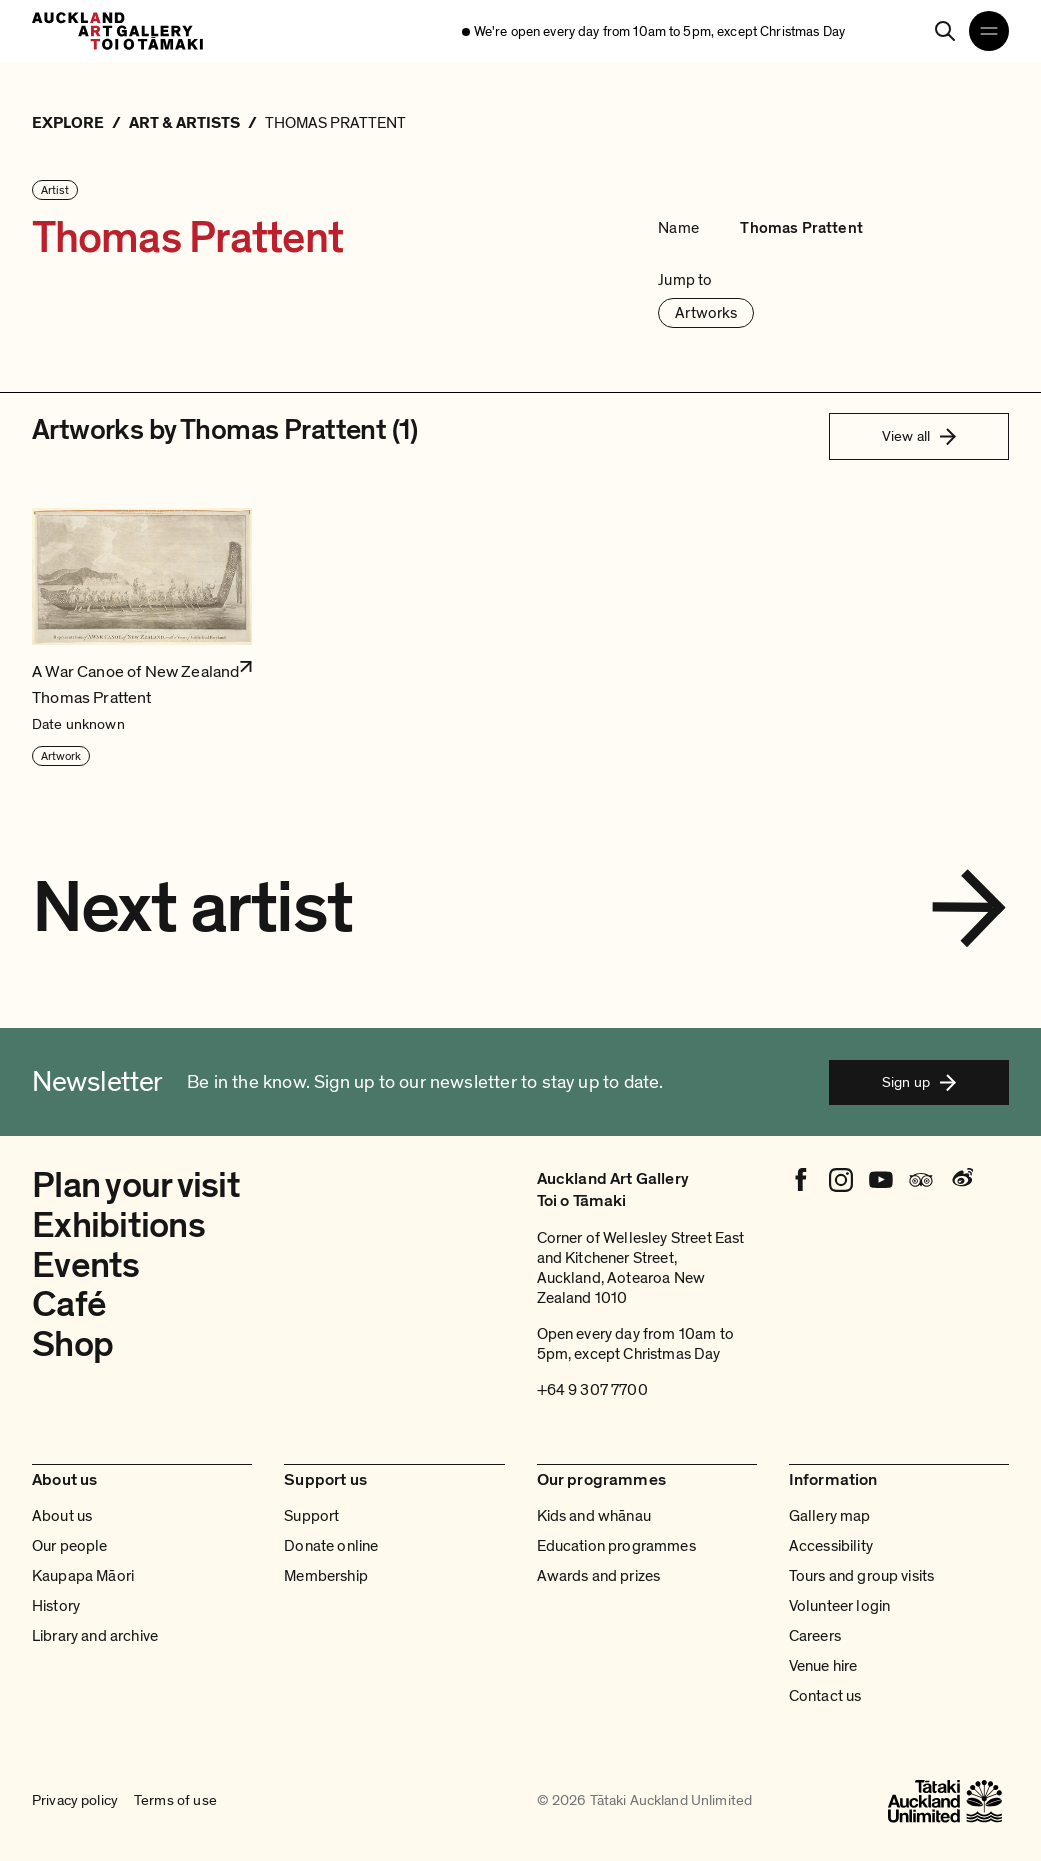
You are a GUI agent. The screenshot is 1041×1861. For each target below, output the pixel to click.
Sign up (919, 1082)
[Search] (945, 31)
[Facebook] (801, 1180)
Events (86, 1265)
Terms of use (175, 1801)
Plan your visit (136, 1185)
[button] (142, 638)
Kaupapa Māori (83, 1576)
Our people (70, 1546)
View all (919, 436)
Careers (815, 1636)
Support (311, 1516)
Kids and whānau (594, 1516)
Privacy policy (75, 1801)
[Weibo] (961, 1180)
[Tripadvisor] (921, 1180)
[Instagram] (841, 1180)
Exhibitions (118, 1225)
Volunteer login (839, 1606)
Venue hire (823, 1666)
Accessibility (831, 1546)
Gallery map (830, 1516)
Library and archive (95, 1636)
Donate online (331, 1546)
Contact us (825, 1696)
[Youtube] (881, 1180)
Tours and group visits (862, 1576)
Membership (326, 1576)
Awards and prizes (599, 1576)
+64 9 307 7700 (592, 1390)
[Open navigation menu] (989, 31)
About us (62, 1516)
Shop (72, 1344)
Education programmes (616, 1546)
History (56, 1606)
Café (69, 1304)
